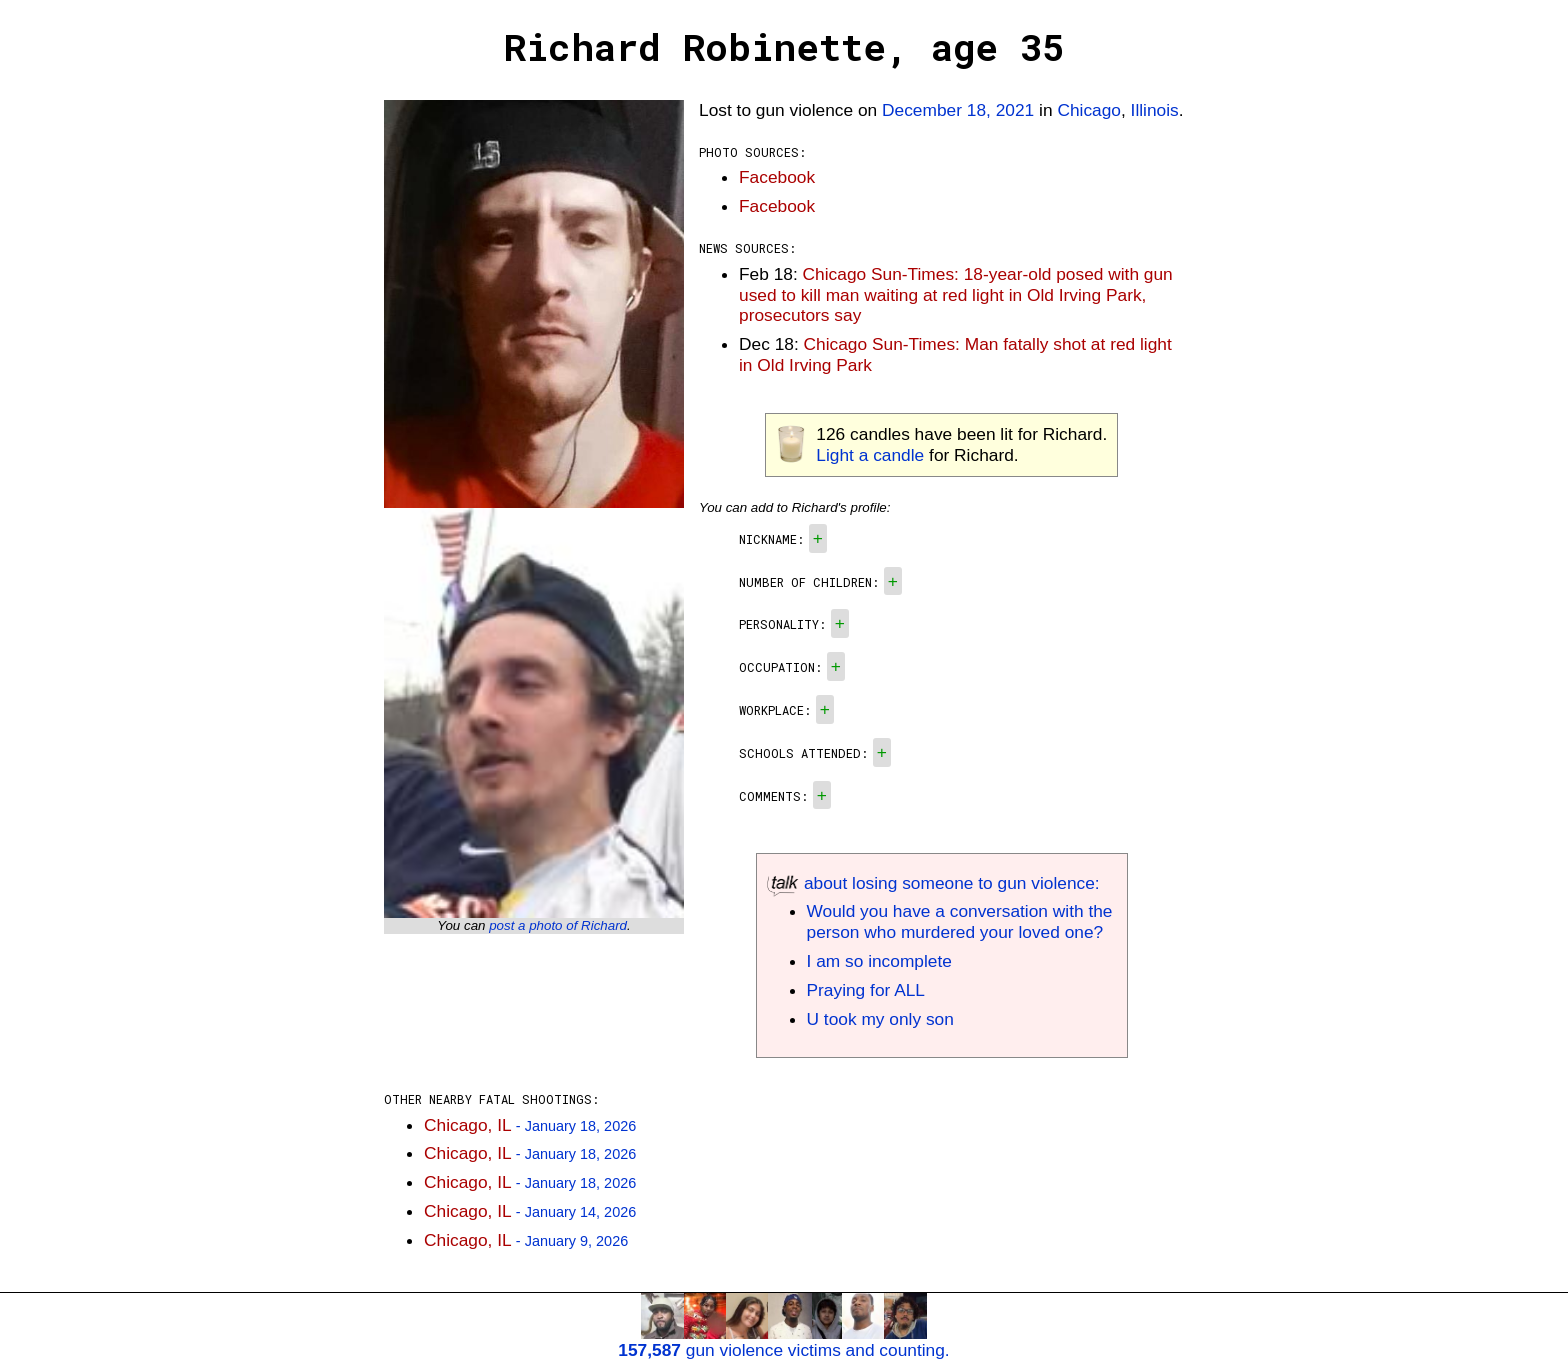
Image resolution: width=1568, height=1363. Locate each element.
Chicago (1089, 110)
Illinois (1155, 110)
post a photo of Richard (558, 925)
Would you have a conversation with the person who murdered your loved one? (960, 921)
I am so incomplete (879, 961)
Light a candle (870, 455)
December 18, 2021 (958, 110)
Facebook (777, 177)
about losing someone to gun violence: (933, 883)
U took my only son (880, 1019)
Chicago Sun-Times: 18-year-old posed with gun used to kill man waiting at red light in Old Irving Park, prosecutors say (956, 295)
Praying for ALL (866, 990)
